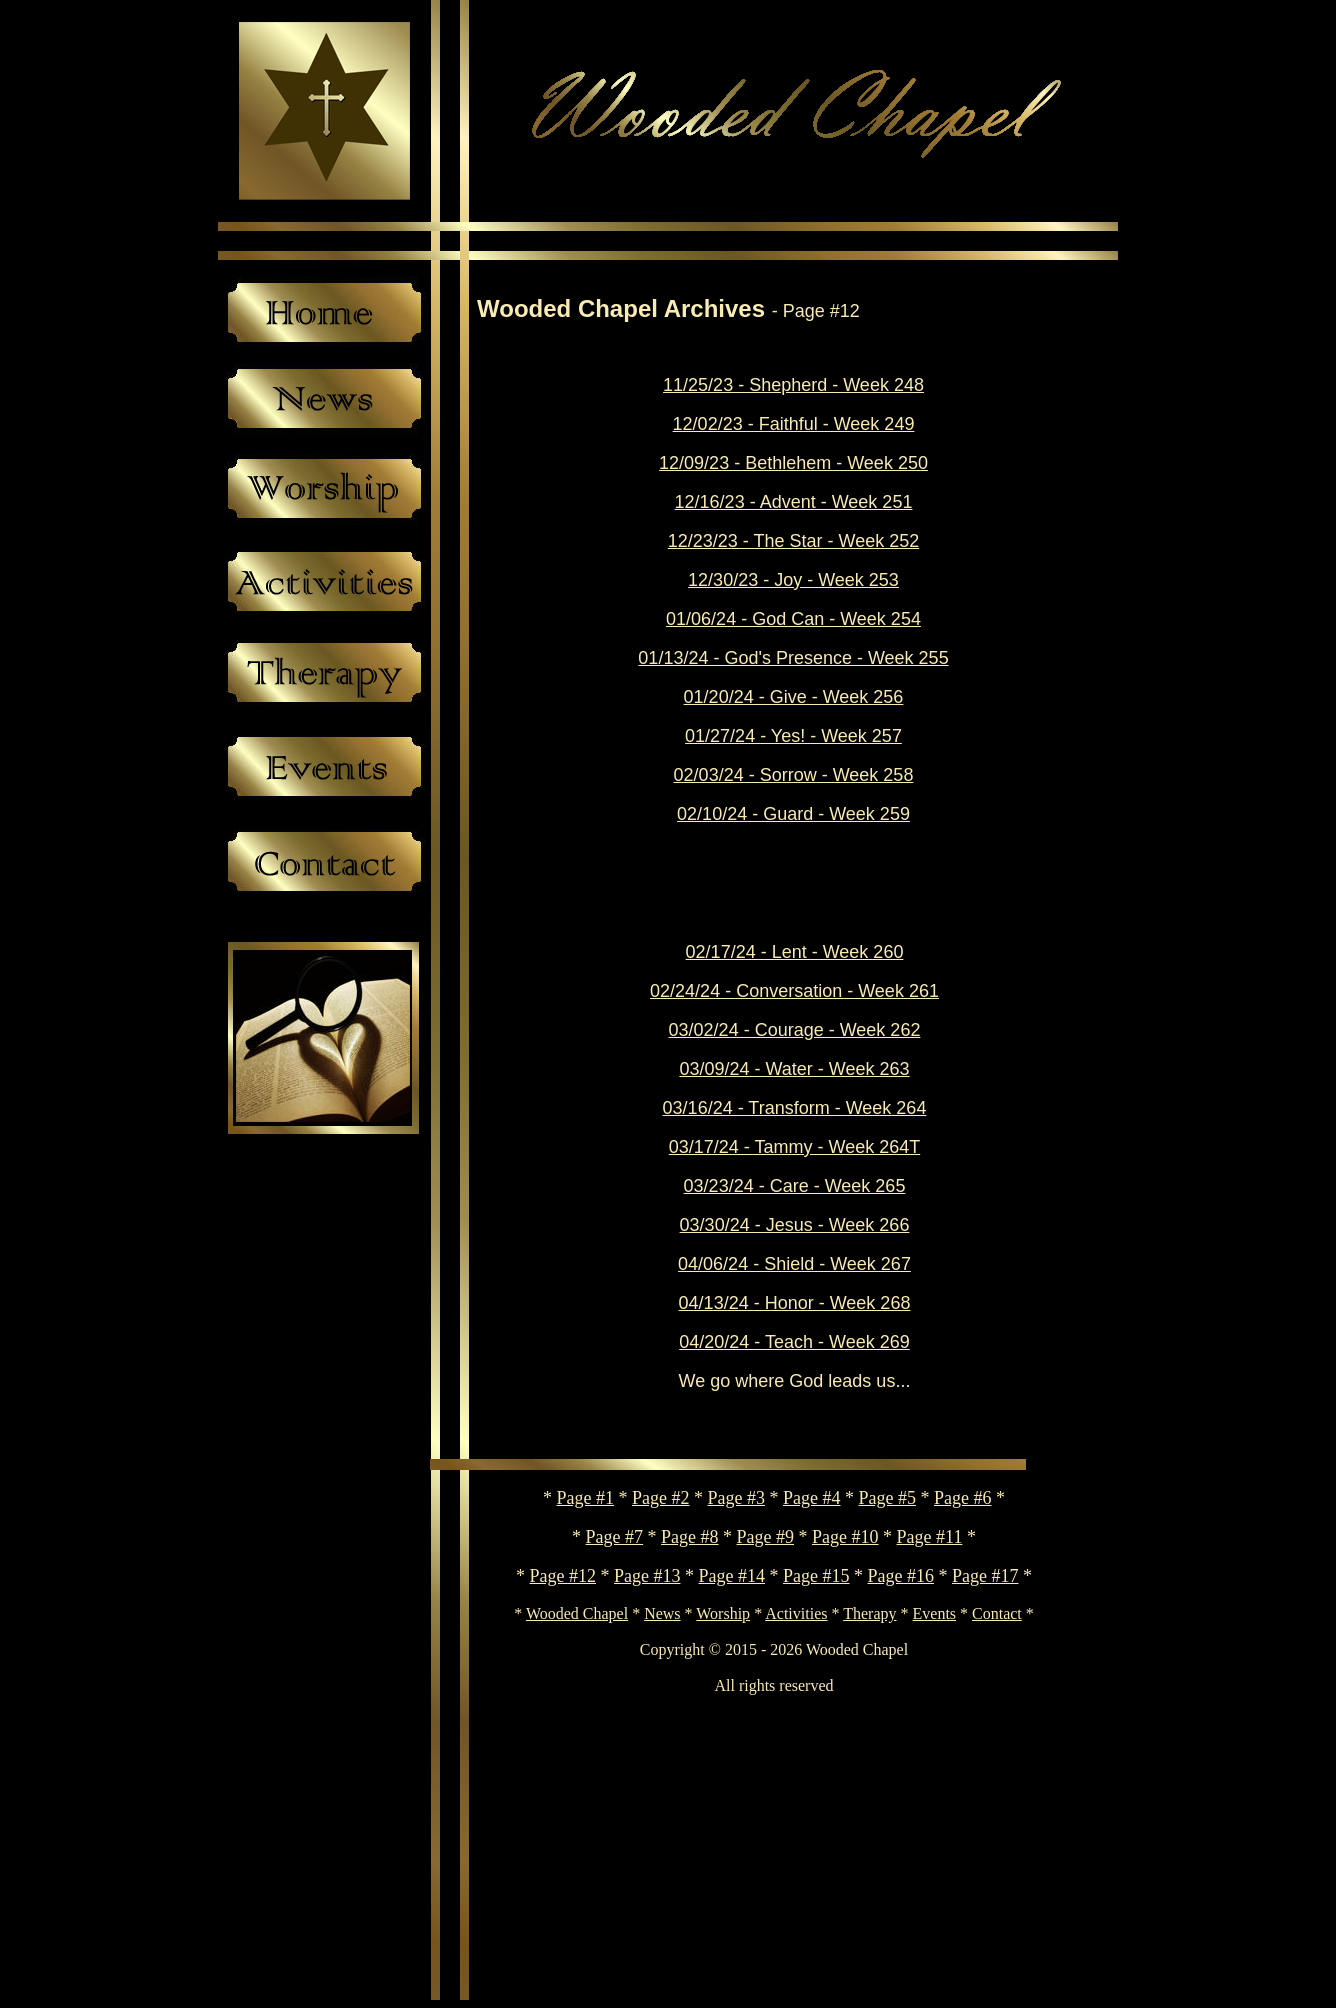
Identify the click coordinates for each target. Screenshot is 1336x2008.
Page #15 (816, 1576)
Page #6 (963, 1498)
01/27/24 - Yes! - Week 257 (793, 736)
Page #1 (586, 1498)
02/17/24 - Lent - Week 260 (795, 952)
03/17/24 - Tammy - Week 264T (794, 1147)
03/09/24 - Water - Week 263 (794, 1069)
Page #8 (690, 1537)
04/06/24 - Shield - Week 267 (794, 1264)
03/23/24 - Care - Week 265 (795, 1186)
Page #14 (732, 1576)
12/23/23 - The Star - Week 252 (793, 541)
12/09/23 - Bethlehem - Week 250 (793, 463)
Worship (723, 1613)
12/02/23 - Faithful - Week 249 (794, 424)
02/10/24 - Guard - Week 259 (793, 814)
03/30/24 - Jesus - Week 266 (795, 1225)
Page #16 (901, 1576)
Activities (796, 1613)
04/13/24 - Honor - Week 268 (795, 1303)
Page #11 (930, 1537)
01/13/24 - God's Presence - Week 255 (793, 658)
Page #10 (845, 1537)
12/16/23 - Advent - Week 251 (794, 502)
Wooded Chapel (577, 1613)
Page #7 (615, 1537)
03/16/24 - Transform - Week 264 (795, 1108)
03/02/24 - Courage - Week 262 (795, 1030)
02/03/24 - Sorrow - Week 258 (794, 775)
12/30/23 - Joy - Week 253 (793, 580)
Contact (997, 1613)
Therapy (869, 1613)
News (662, 1613)
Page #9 (766, 1537)
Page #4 (812, 1498)
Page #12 (563, 1576)
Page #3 (737, 1498)
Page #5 (888, 1498)
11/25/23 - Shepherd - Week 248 (793, 385)
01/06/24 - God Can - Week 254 (793, 619)
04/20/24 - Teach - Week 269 (794, 1342)
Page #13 (647, 1576)
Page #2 (661, 1498)
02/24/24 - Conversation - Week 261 (794, 991)
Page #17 (985, 1576)
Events (935, 1613)
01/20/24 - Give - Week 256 (794, 697)
